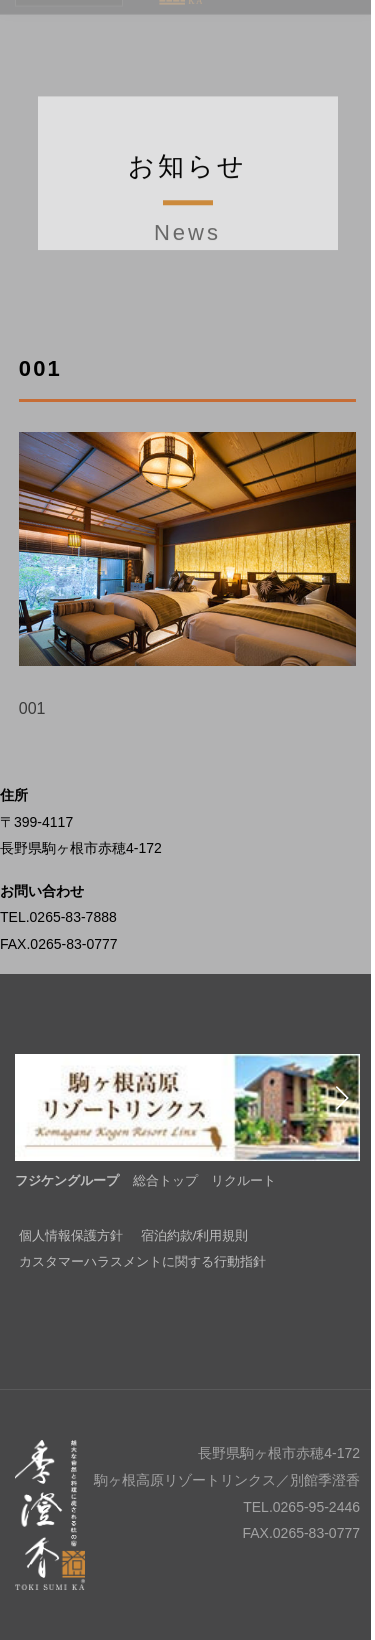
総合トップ (165, 1180)
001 (32, 708)
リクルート (243, 1180)
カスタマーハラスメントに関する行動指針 (142, 1261)
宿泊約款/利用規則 (195, 1235)
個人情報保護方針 (71, 1235)
